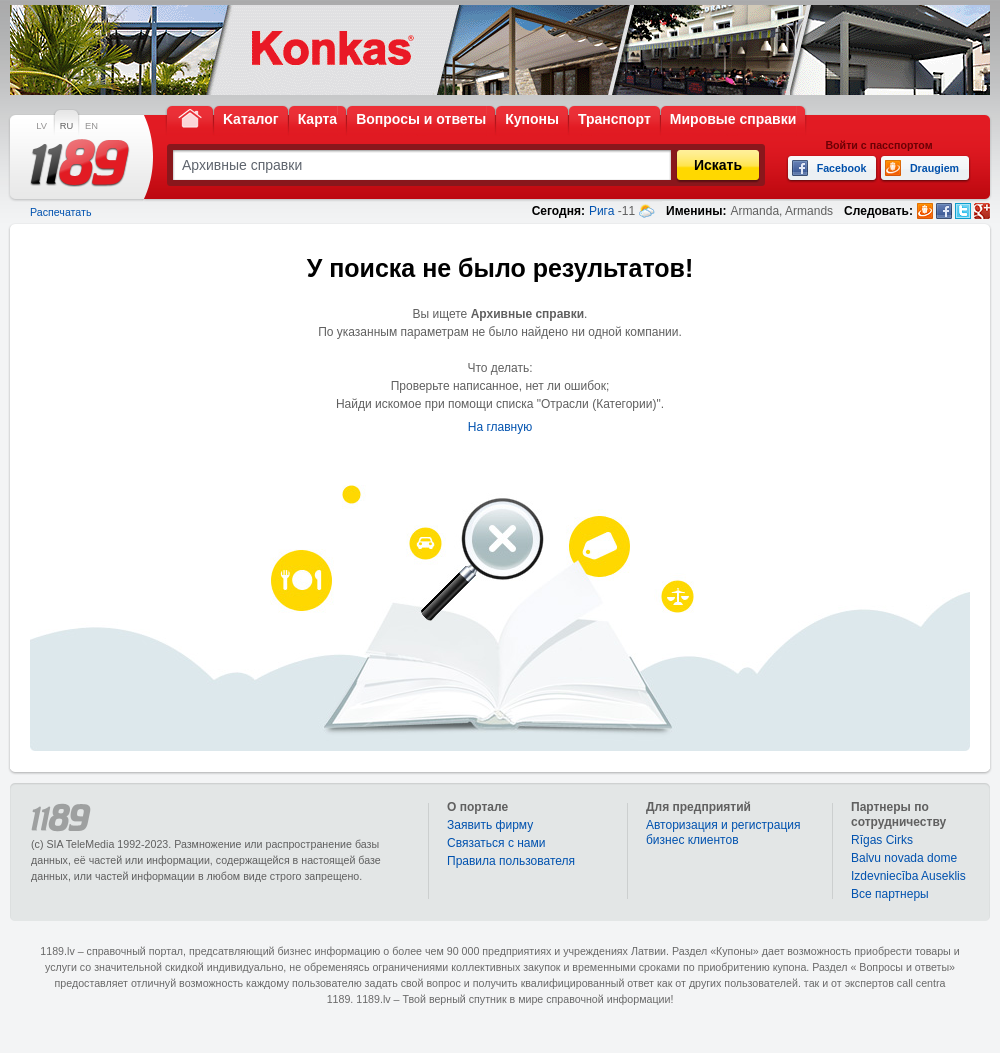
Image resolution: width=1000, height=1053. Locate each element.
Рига (602, 211)
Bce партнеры (890, 894)
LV (41, 126)
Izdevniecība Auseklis (908, 876)
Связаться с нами (496, 843)
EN (91, 126)
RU (66, 126)
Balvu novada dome (904, 858)
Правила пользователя (511, 861)
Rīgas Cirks (882, 840)
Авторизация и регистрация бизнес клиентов (723, 832)
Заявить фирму (490, 825)
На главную (500, 427)
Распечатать (60, 212)
